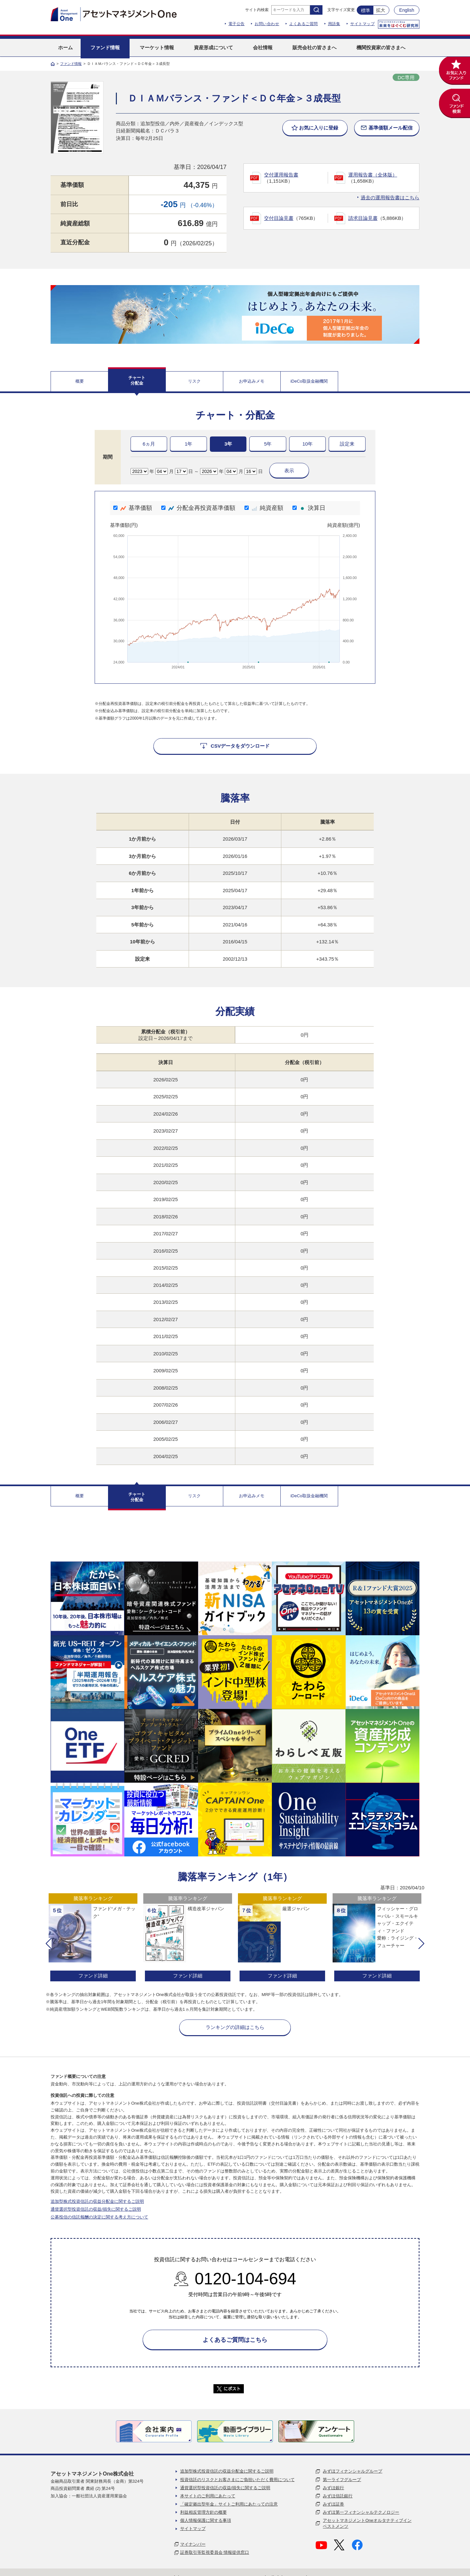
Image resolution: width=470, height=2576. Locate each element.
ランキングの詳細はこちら (235, 2027)
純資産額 (263, 508)
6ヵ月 (149, 444)
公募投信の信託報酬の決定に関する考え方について (99, 2217)
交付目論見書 (278, 218)
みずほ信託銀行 (337, 2495)
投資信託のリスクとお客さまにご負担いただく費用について (237, 2479)
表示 (289, 470)
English (406, 10)
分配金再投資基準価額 (198, 508)
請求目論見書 (363, 218)
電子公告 (236, 24)
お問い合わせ (267, 24)
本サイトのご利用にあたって (207, 2495)
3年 (228, 444)
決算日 (308, 508)
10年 (307, 444)
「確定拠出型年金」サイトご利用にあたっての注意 (229, 2504)
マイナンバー (193, 2544)
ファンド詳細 (93, 1975)
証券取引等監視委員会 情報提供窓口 (214, 2552)
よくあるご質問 (303, 24)
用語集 (334, 24)
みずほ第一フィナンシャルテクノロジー (361, 2512)
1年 (188, 444)
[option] (93, 1938)
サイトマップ (362, 24)
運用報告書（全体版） (372, 174)
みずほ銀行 (333, 2487)
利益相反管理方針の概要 (203, 2512)
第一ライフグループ (342, 2479)
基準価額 (132, 508)
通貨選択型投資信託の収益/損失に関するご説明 (96, 2209)
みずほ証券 (333, 2504)
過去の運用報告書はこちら (390, 197)
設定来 (347, 444)
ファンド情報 (71, 64)
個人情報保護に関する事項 (205, 2520)
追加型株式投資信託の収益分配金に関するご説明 (97, 2201)
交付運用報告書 (281, 174)
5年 (268, 444)
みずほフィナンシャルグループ (352, 2471)
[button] (49, 1943)
